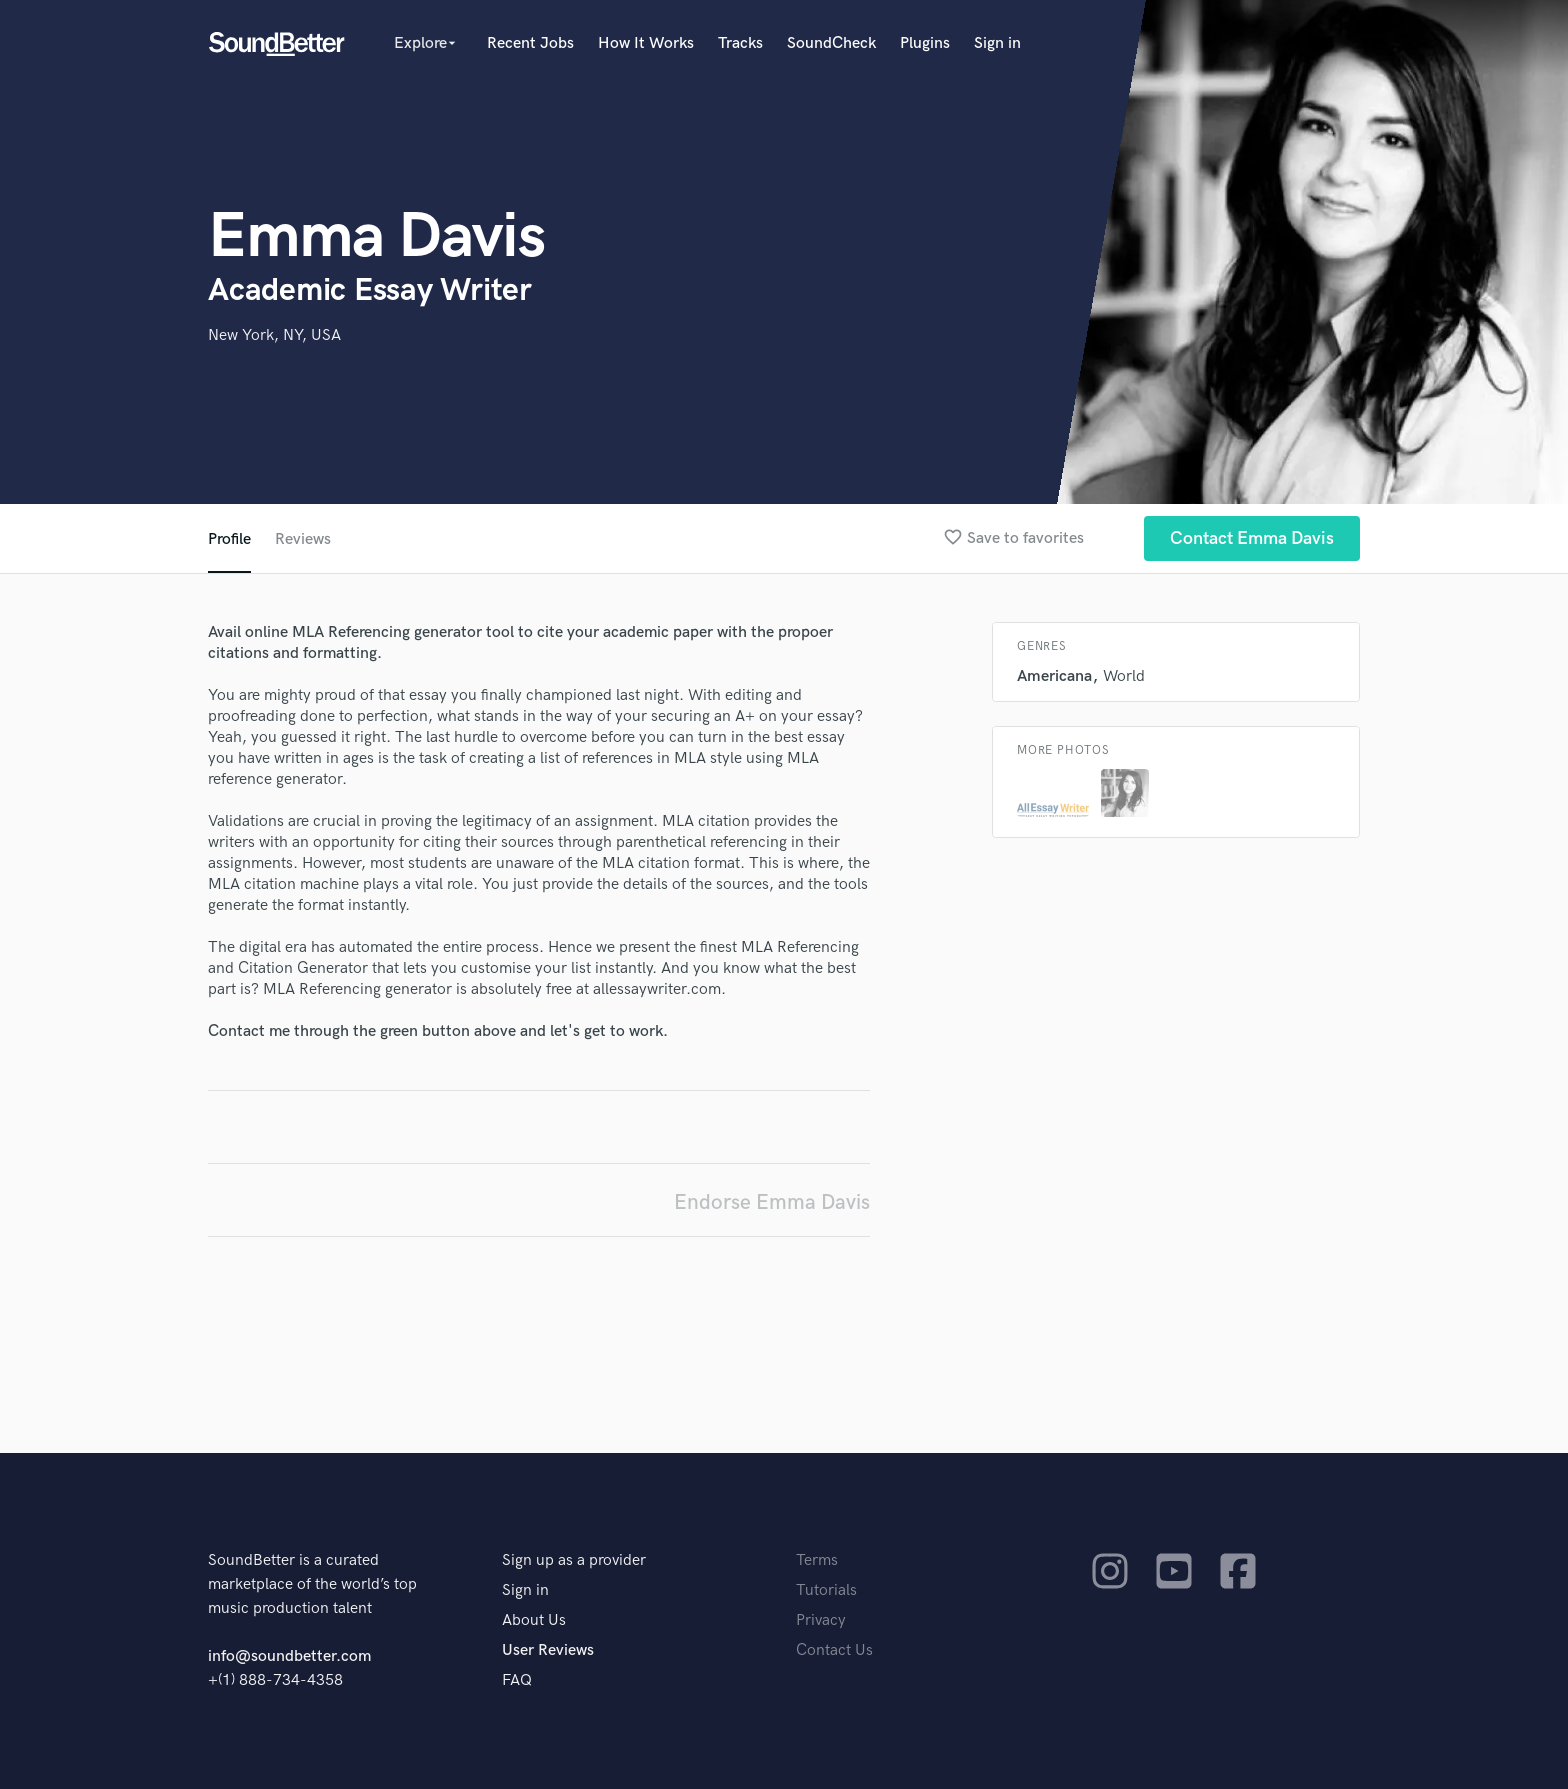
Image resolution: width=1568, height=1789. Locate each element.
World (1124, 676)
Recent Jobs (530, 43)
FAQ (517, 1680)
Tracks (740, 43)
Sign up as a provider (574, 1560)
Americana (1054, 676)
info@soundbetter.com (289, 1656)
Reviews (303, 539)
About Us (534, 1620)
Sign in (997, 43)
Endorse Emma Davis (772, 1202)
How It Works (646, 43)
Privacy (821, 1620)
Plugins (925, 43)
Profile (229, 539)
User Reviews (548, 1650)
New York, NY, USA (274, 335)
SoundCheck (831, 43)
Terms (817, 1560)
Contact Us (834, 1650)
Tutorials (826, 1590)
